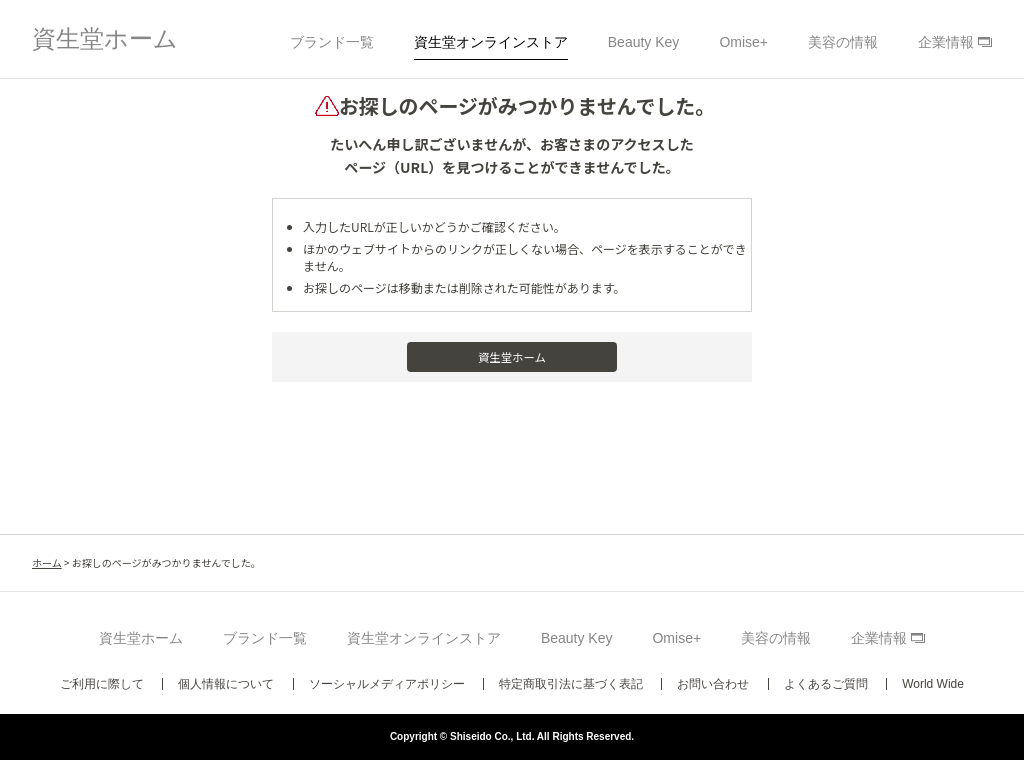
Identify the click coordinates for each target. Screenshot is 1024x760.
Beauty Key (644, 42)
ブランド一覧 (332, 42)
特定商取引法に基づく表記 (571, 684)
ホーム (47, 562)
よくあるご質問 (826, 684)
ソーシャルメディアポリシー (387, 684)
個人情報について (226, 684)
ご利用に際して (102, 684)
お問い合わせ (713, 684)
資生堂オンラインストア (491, 42)
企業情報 (946, 42)
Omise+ (743, 42)
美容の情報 (843, 42)
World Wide (933, 684)
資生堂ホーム (105, 38)
